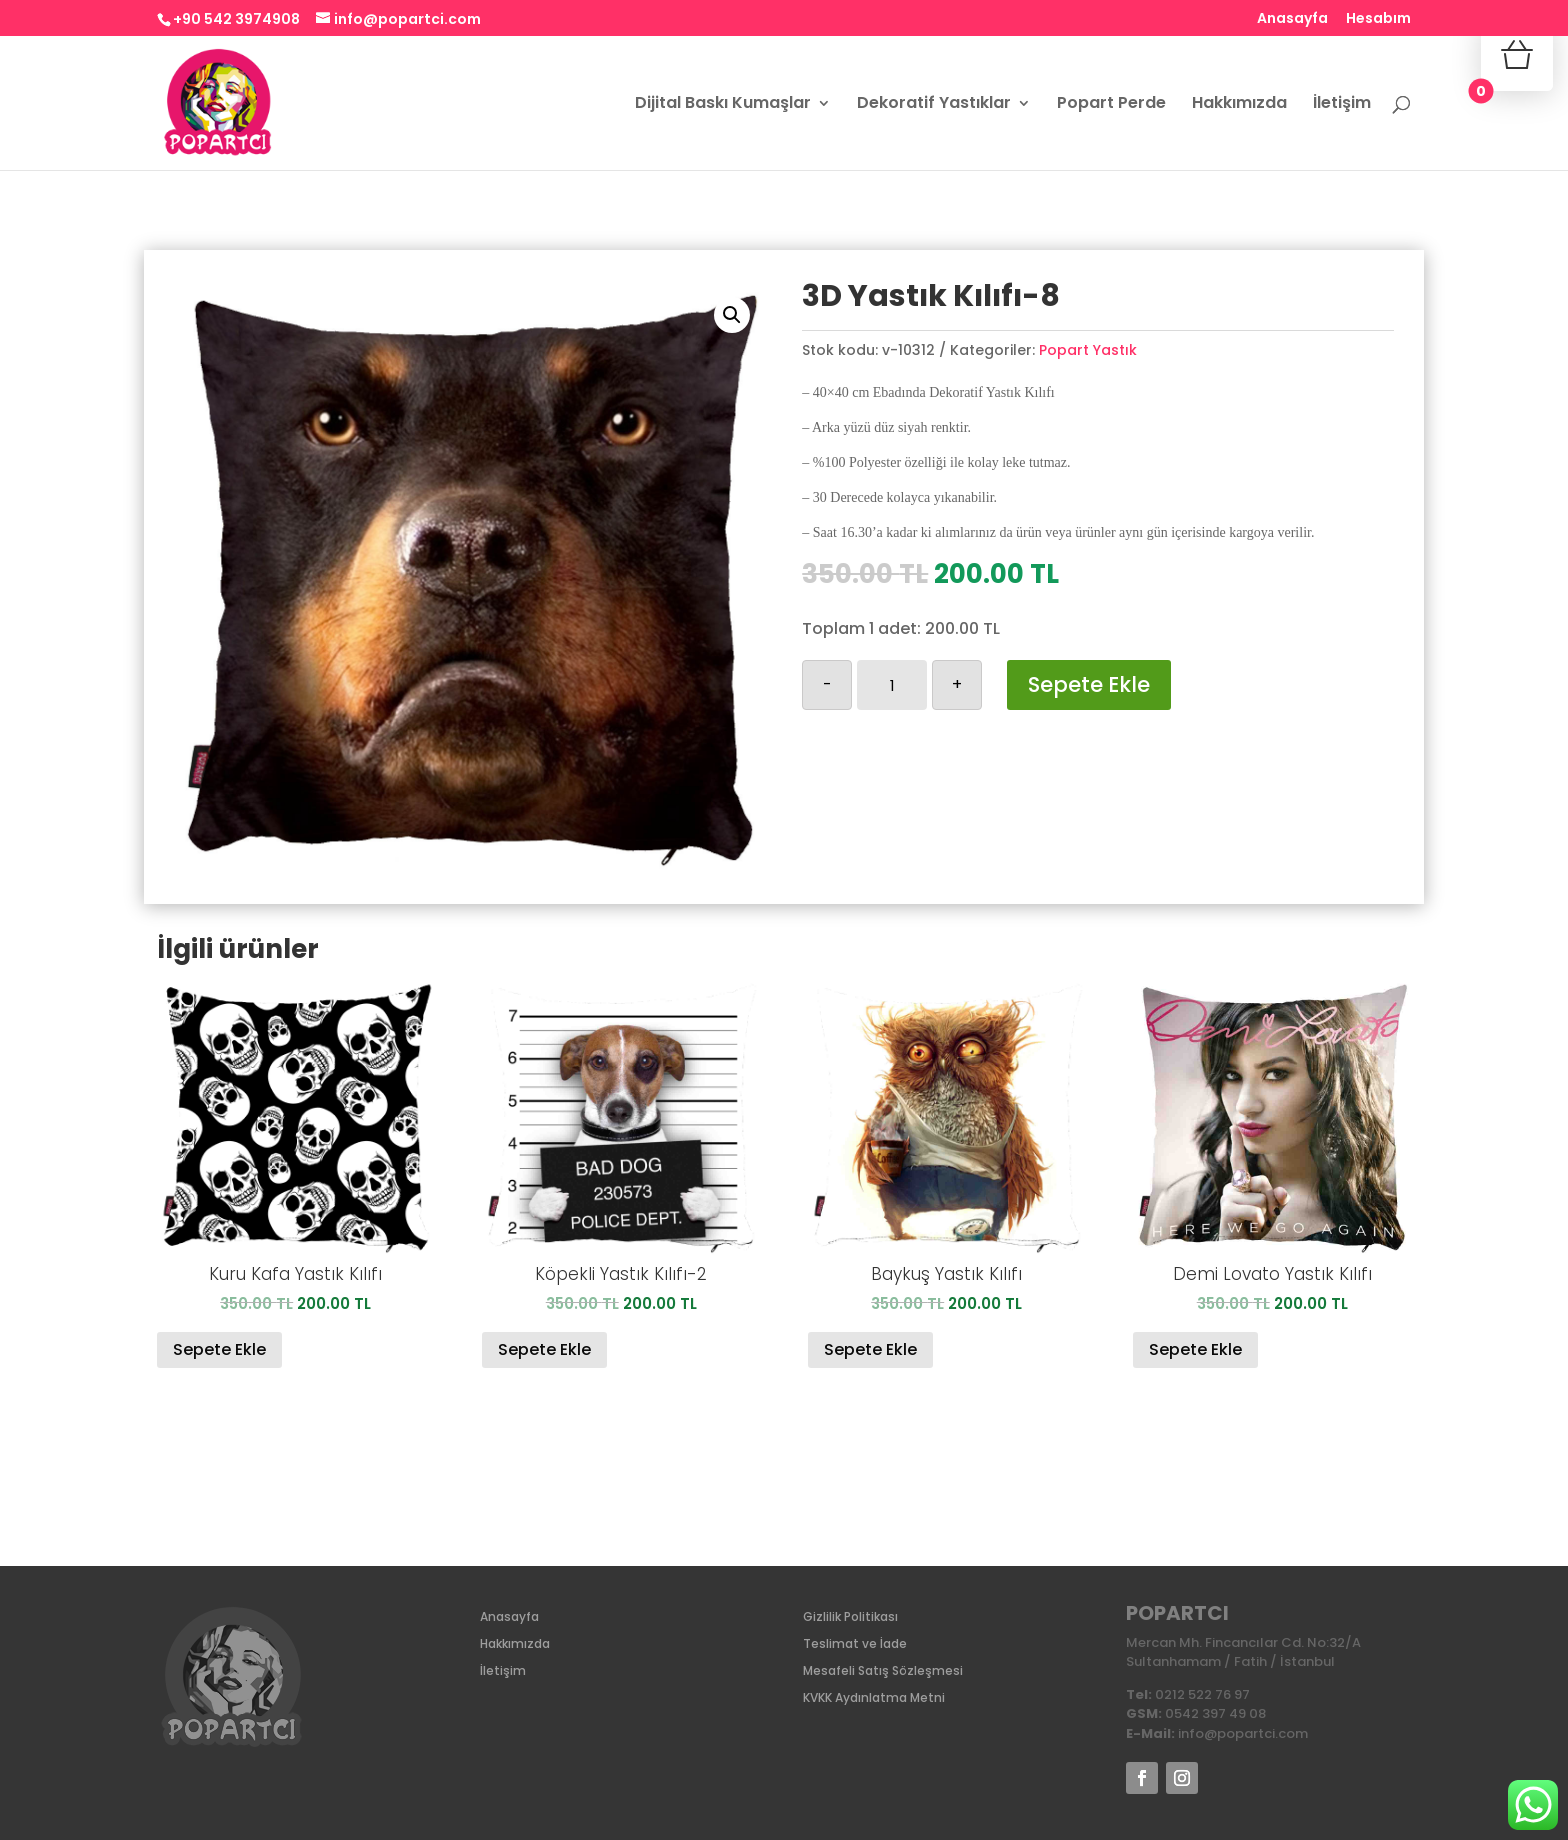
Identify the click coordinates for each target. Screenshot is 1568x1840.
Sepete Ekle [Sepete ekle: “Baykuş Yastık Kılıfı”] (870, 1349)
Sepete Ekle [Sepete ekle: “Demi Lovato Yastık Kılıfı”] (1195, 1349)
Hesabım (1378, 19)
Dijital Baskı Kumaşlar (723, 105)
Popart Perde (1111, 105)
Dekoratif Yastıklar (934, 105)
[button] (732, 315)
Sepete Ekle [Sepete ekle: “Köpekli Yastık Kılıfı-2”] (544, 1349)
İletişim (1342, 105)
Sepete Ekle (1089, 684)
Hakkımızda (1239, 105)
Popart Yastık (1088, 350)
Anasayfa (1292, 19)
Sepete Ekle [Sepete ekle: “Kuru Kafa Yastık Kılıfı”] (219, 1349)
